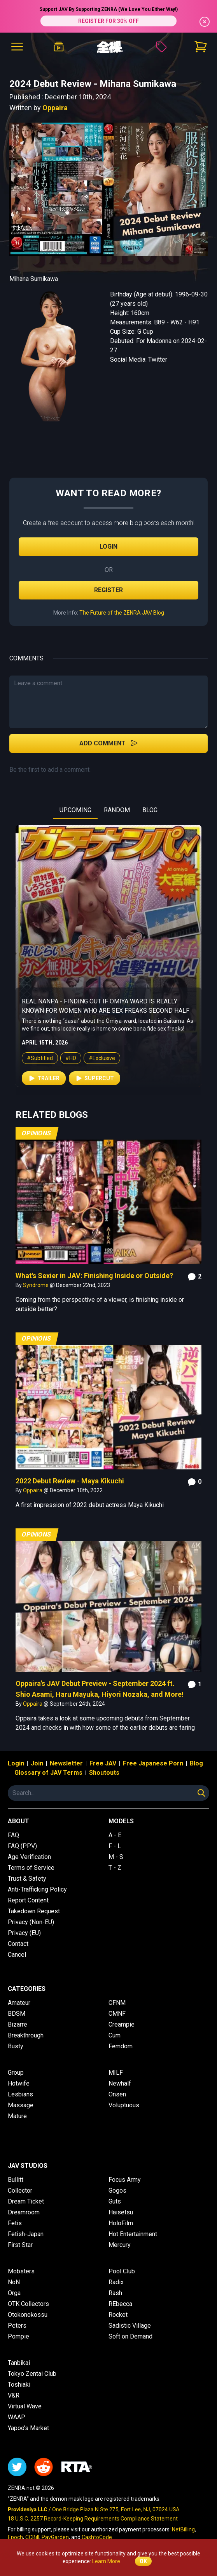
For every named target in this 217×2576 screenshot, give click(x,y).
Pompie (18, 2336)
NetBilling (183, 2529)
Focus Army (124, 2179)
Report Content (28, 1900)
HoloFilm (120, 2223)
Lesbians (20, 2094)
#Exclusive (94, 1066)
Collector (20, 2190)
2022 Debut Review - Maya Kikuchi (70, 1481)
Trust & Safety (27, 1878)
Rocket (118, 2314)
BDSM (16, 2013)
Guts (114, 2201)
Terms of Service (31, 1867)
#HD (63, 1066)
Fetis (15, 2223)
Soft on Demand (130, 2336)
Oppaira (55, 108)
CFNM (117, 2002)
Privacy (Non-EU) (31, 1922)
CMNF (117, 2013)
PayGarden (55, 2537)
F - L (114, 1846)
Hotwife (19, 2083)
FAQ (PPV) (22, 1846)
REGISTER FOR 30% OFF (108, 21)
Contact (18, 1943)
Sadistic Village (129, 2325)
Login (108, 546)
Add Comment (108, 743)
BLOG (150, 810)
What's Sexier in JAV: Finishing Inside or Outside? (94, 1276)
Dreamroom (24, 2212)
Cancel (17, 1954)
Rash (115, 2293)
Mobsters (21, 2271)
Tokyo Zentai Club (32, 2373)
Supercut (86, 1086)
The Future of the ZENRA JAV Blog (121, 613)
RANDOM (117, 810)
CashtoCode (97, 2537)
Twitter (157, 359)
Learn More (106, 2561)
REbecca (120, 2303)
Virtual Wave (25, 2406)
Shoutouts (104, 1772)
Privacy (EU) (24, 1933)
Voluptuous (123, 2105)
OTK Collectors (28, 2303)
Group (16, 2072)
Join (37, 1763)
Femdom (120, 2046)
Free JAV (102, 1763)
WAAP (16, 2417)
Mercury (119, 2245)
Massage (20, 2105)
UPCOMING (75, 810)
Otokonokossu (27, 2314)
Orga (14, 2293)
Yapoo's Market (28, 2428)
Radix (116, 2282)
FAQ (13, 1835)
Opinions (36, 1133)
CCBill (32, 2537)
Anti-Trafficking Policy (37, 1889)
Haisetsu (120, 2212)
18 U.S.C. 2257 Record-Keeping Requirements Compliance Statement (93, 2518)
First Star (20, 2245)
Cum (114, 2035)
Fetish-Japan (26, 2234)
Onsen (117, 2094)
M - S (115, 1857)
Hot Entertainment (132, 2234)
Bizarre (17, 2024)
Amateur (19, 2002)
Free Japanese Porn (153, 1763)
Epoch (15, 2537)
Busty (15, 2046)
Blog (196, 1763)
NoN (14, 2282)
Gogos (117, 2190)
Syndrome (36, 1285)
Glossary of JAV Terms (48, 1772)
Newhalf (119, 2083)
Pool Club (121, 2271)
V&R (13, 2395)
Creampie (121, 2024)
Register (108, 590)
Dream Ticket (26, 2201)
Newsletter (66, 1763)
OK (143, 2561)
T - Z (114, 1867)
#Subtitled (32, 1066)
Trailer (36, 1086)
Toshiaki (19, 2384)
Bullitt (15, 2179)
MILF (115, 2072)
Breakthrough (26, 2035)
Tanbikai (19, 2362)
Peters (17, 2325)
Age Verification (29, 1857)
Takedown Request (34, 1911)
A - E (114, 1835)
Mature (17, 2116)
